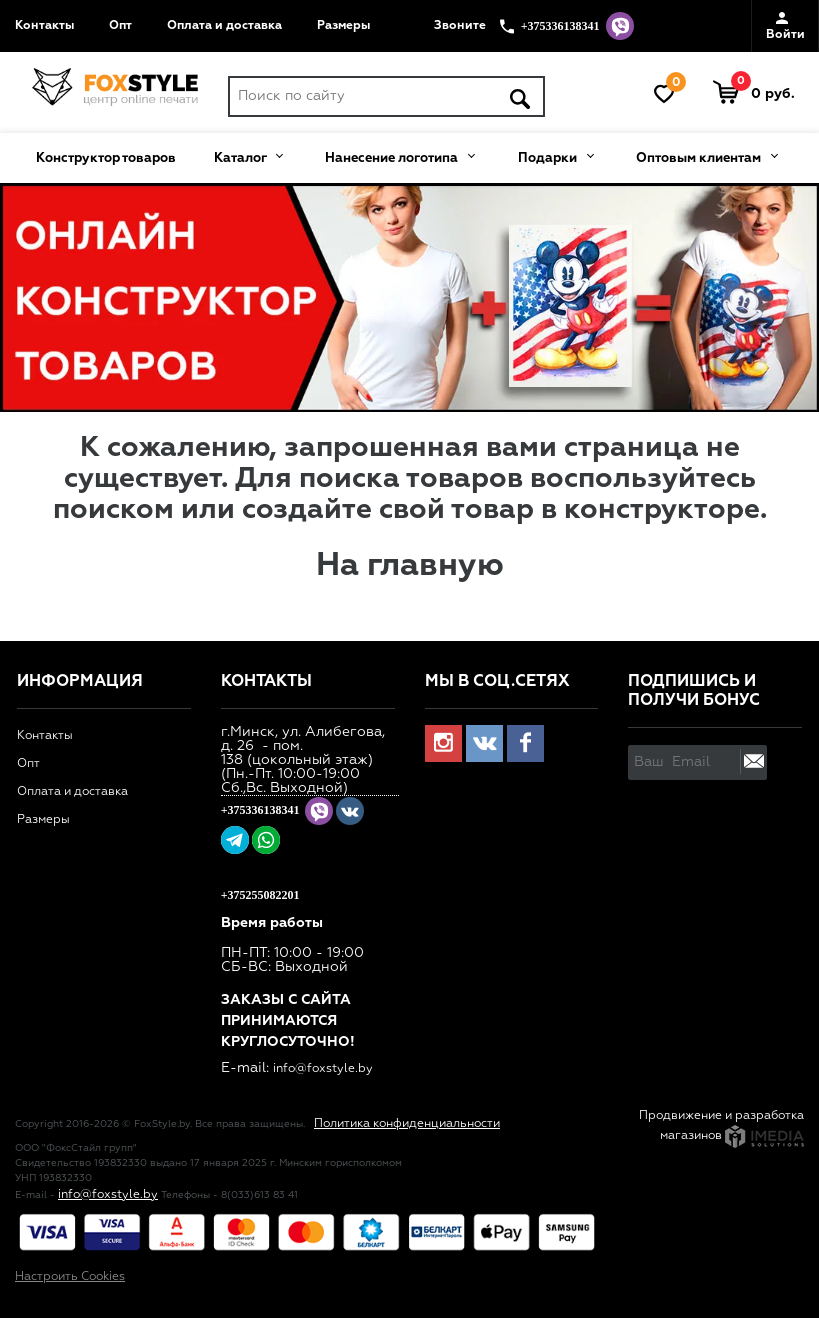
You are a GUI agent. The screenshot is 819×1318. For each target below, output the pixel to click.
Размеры (343, 26)
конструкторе (662, 510)
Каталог (248, 156)
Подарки (555, 156)
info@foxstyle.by (323, 1069)
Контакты (44, 26)
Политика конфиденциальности (407, 1124)
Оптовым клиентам (706, 156)
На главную (410, 566)
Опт (120, 26)
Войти (785, 26)
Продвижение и (687, 1116)
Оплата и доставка (224, 26)
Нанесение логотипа (399, 156)
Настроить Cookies (70, 1277)
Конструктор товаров (106, 158)
